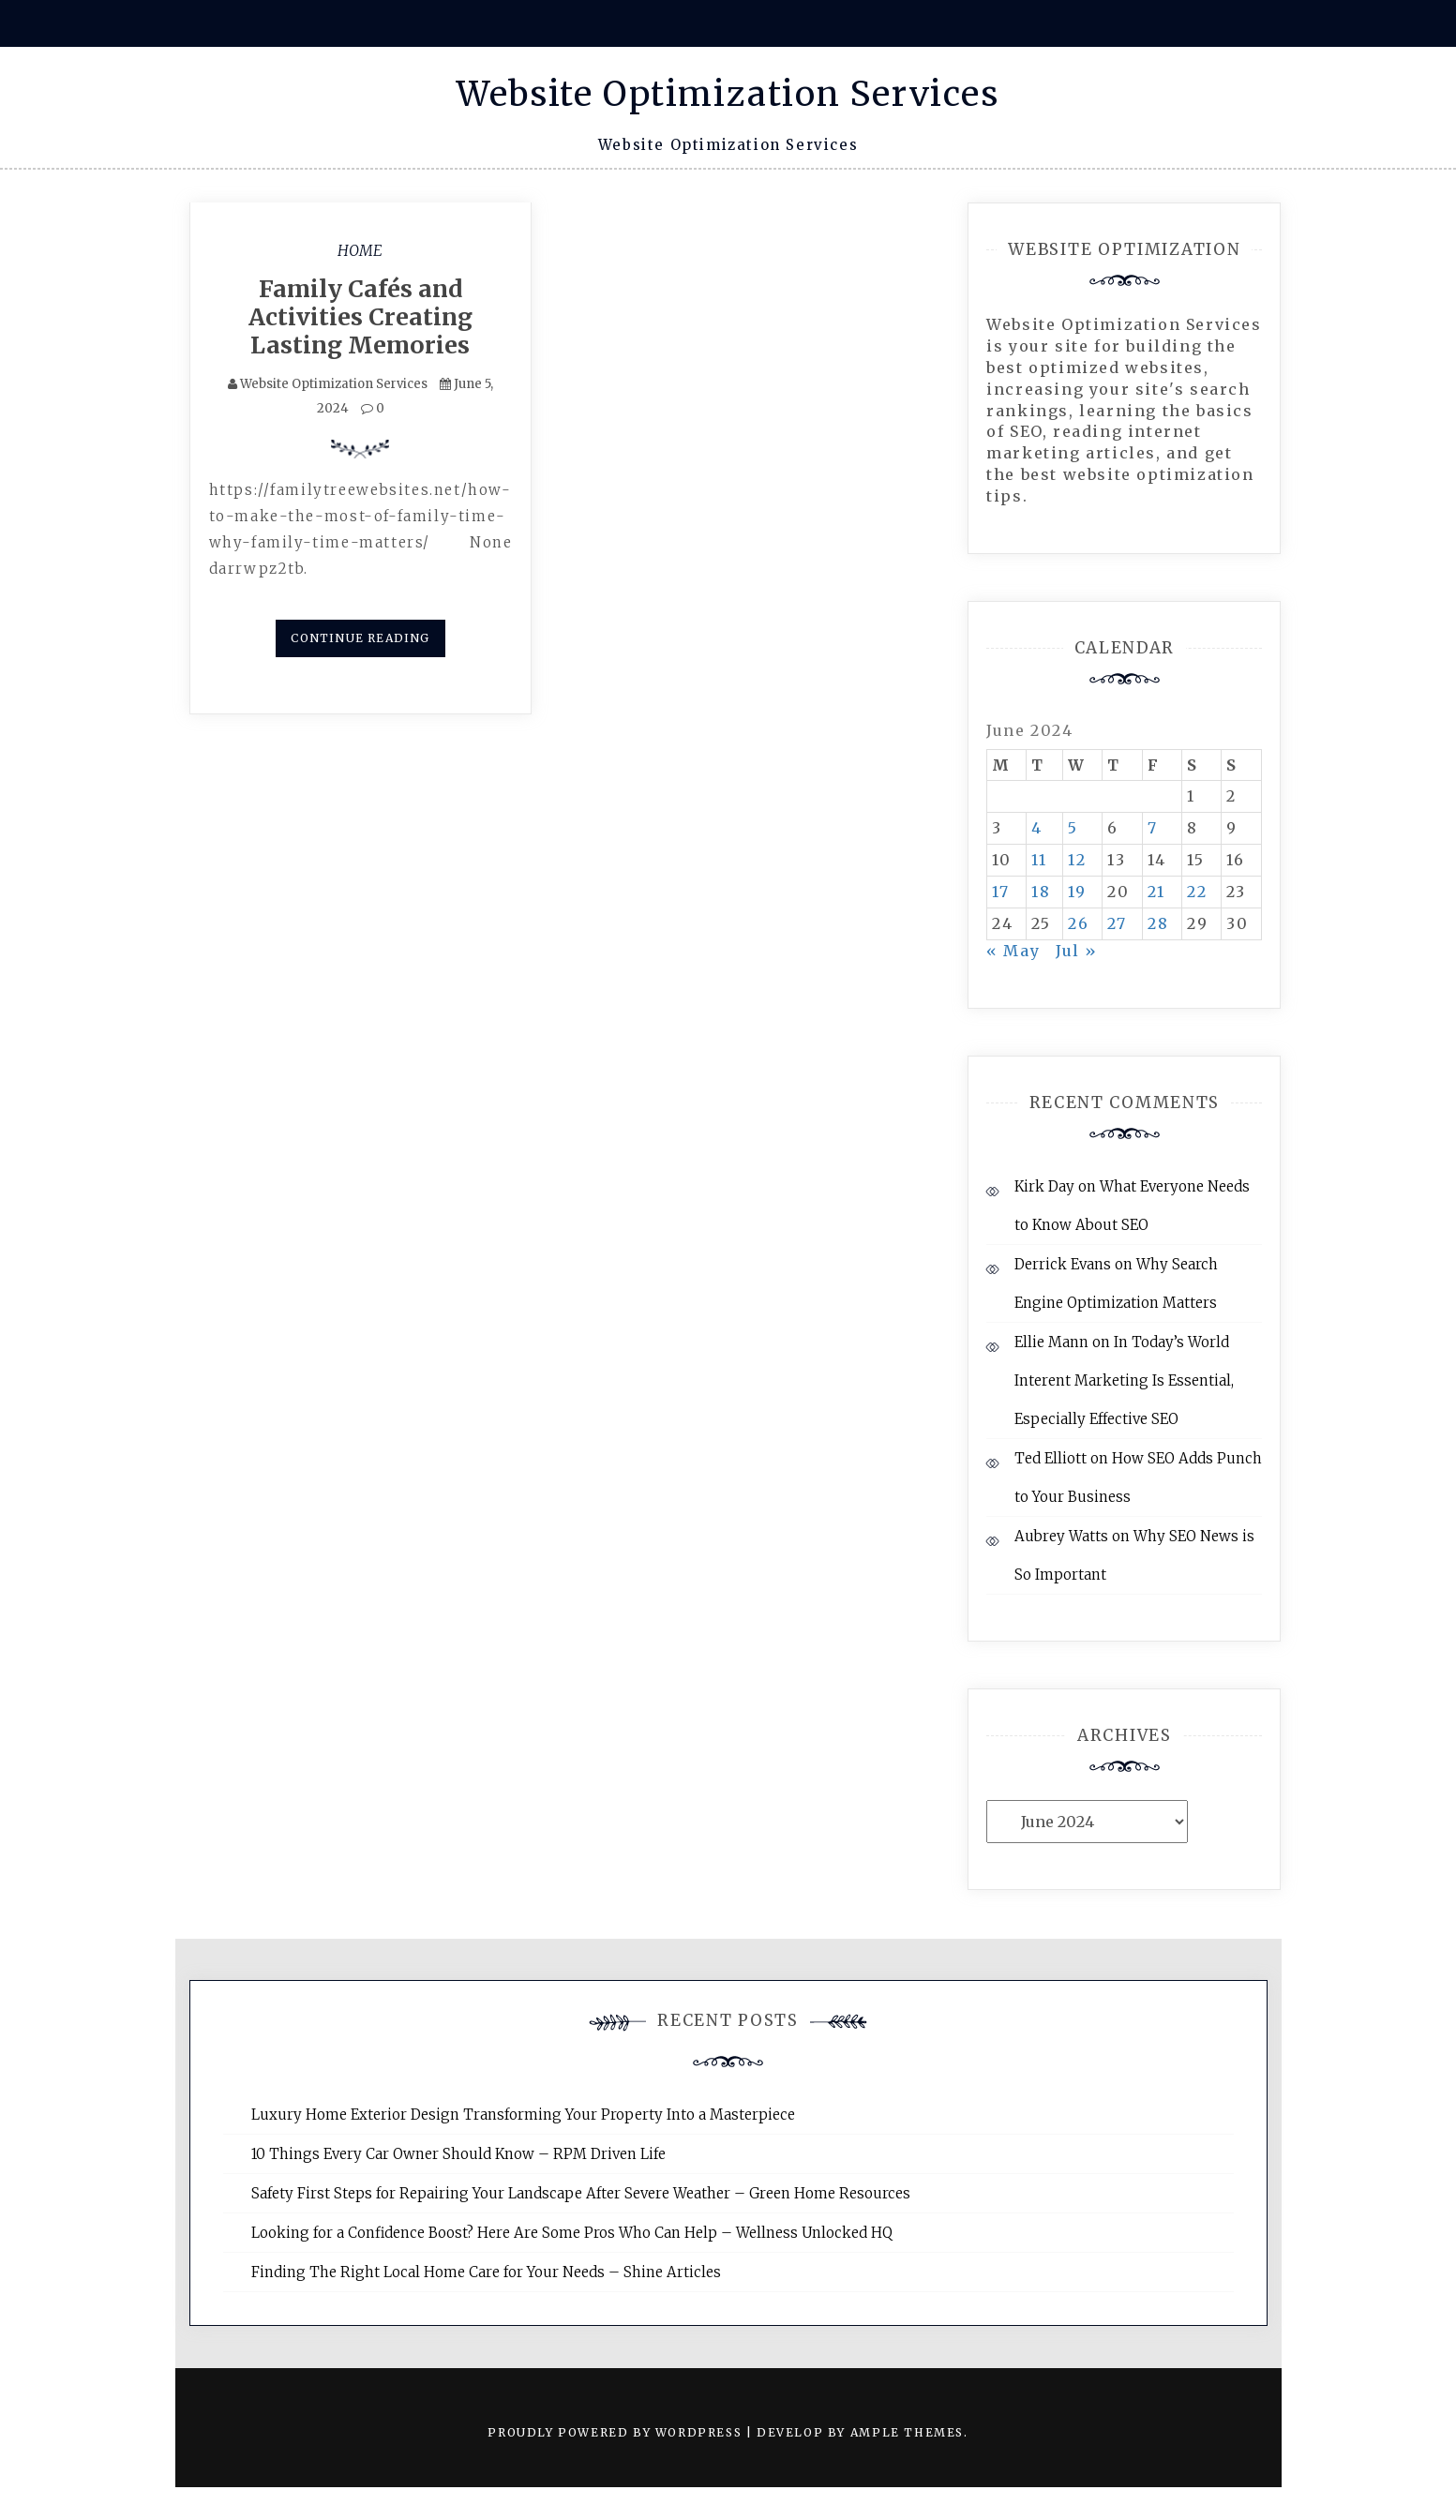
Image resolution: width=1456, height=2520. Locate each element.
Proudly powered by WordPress (616, 2432)
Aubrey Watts (1061, 1536)
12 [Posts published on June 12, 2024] (1077, 859)
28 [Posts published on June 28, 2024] (1158, 923)
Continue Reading (360, 638)
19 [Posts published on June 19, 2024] (1077, 891)
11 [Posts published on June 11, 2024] (1038, 859)
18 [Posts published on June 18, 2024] (1040, 891)
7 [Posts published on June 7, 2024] (1153, 827)
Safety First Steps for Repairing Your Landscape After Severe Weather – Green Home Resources (580, 2193)
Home (360, 250)
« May (1013, 950)
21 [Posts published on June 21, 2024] (1156, 891)
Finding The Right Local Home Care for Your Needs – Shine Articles (486, 2272)
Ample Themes (907, 2432)
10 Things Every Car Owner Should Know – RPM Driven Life (458, 2154)
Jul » (1077, 950)
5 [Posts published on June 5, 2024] (1073, 827)
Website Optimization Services (727, 94)
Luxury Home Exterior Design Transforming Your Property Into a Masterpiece (523, 2114)
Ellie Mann (1051, 1342)
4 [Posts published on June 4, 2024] (1037, 827)
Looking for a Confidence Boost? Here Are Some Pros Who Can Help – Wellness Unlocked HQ (572, 2233)
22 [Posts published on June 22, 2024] (1197, 891)
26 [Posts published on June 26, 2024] (1078, 923)
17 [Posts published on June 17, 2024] (1000, 891)
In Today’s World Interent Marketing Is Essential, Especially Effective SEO (1124, 1380)
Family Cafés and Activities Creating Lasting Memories (360, 317)
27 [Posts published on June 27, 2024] (1116, 923)
